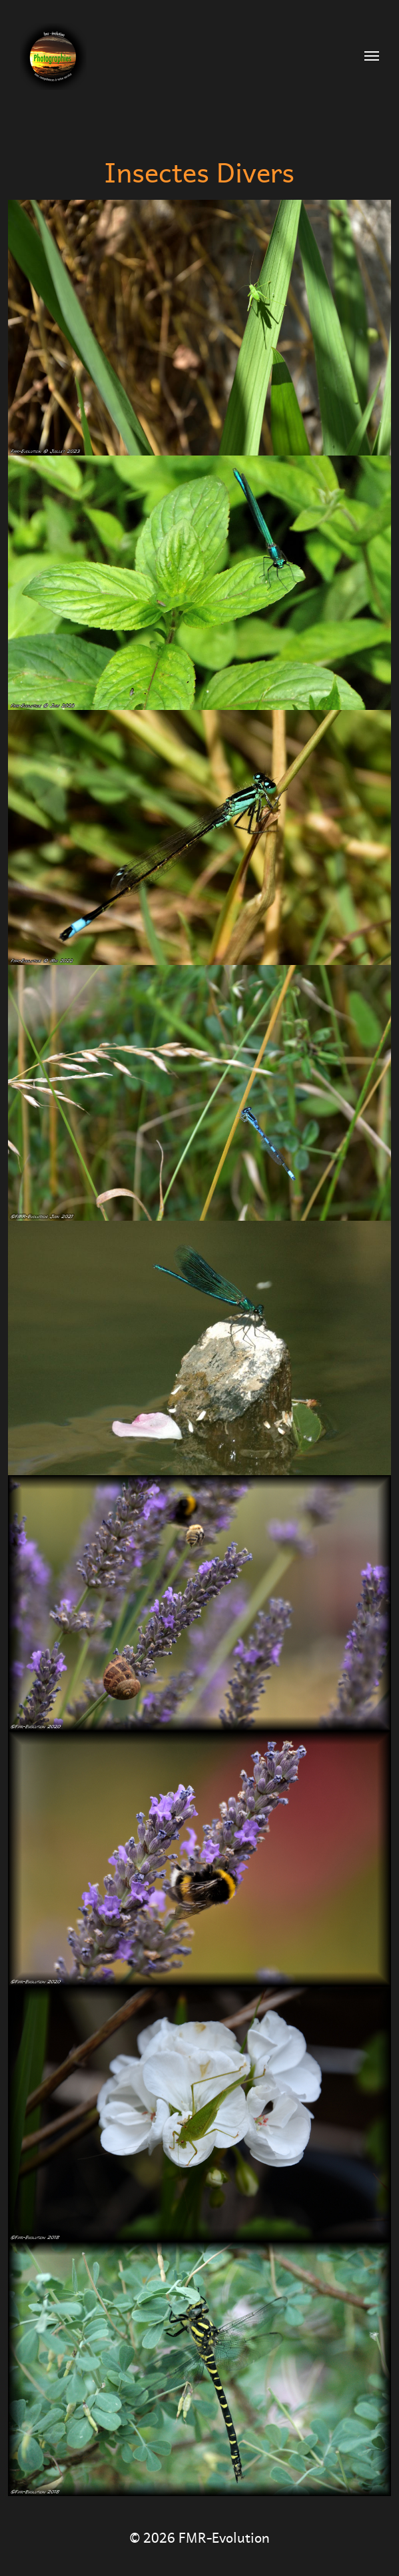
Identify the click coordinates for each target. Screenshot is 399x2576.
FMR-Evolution (224, 2535)
